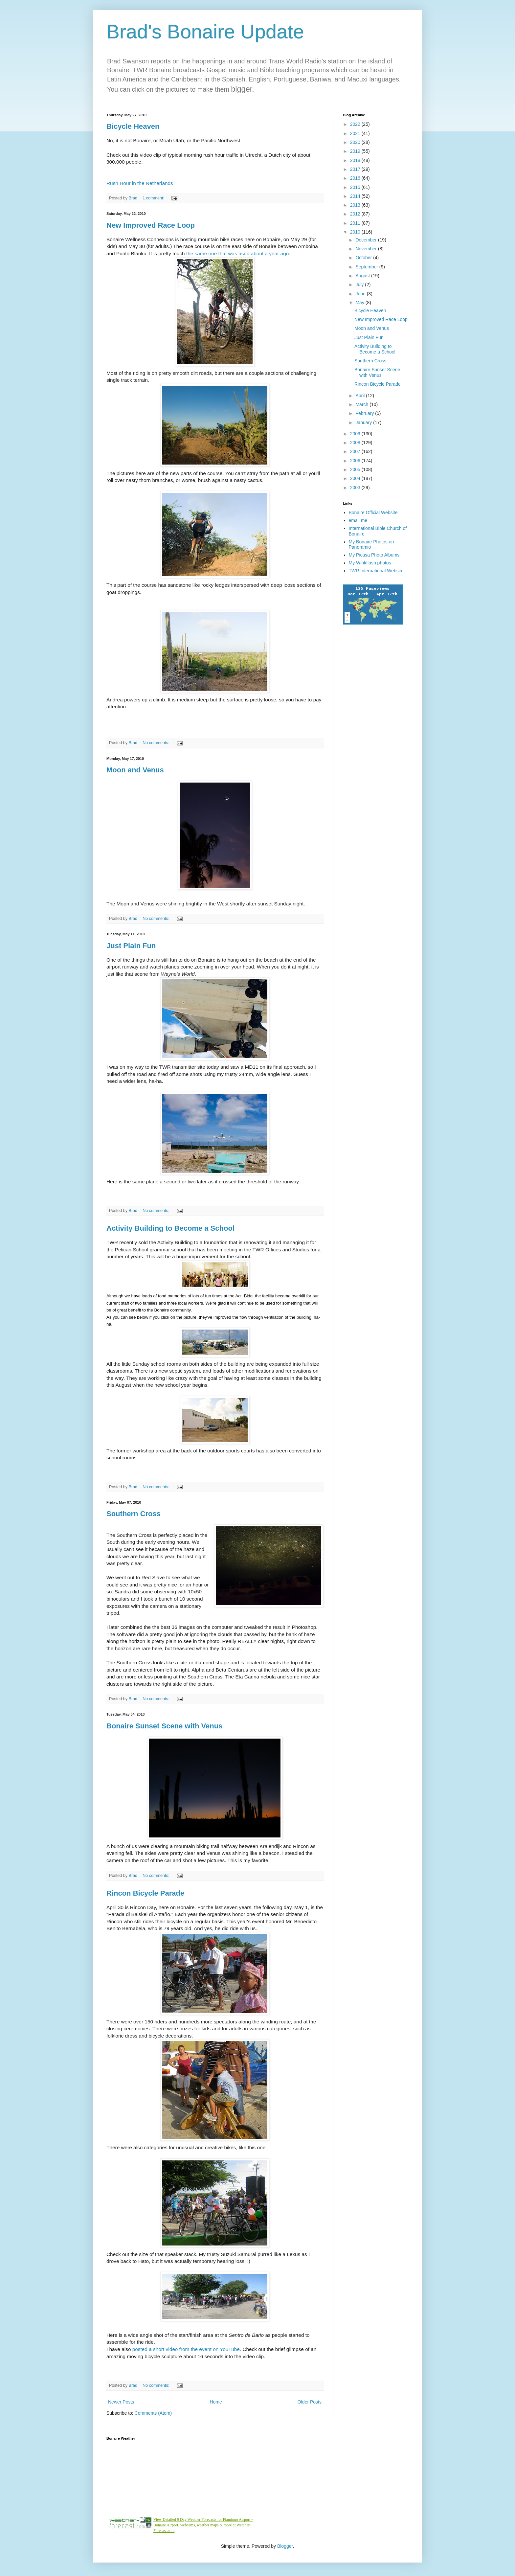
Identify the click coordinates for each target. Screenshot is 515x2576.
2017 (356, 169)
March (362, 404)
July (360, 284)
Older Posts (310, 2402)
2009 (356, 433)
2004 (356, 478)
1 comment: (154, 198)
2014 (356, 196)
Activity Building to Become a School (170, 1228)
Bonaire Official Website (373, 512)
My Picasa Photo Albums (374, 555)
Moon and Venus (135, 770)
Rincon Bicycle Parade (145, 1893)
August (363, 275)
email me (358, 520)
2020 (356, 142)
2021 (356, 133)
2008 (356, 442)
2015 (356, 187)
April (360, 395)
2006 (356, 460)
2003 (356, 487)
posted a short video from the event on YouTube (186, 2349)
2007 (356, 451)
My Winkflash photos (370, 562)
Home (216, 2402)
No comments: (156, 743)
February (365, 413)
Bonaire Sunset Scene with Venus (164, 1726)
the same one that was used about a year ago (237, 253)
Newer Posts (121, 2402)
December (366, 239)
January (364, 422)
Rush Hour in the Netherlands (139, 183)
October (364, 257)
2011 (356, 223)
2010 (356, 232)
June (361, 293)
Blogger (285, 2546)
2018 (356, 160)
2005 (356, 469)
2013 (356, 205)
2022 (356, 124)
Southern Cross (133, 1514)
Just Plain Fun (131, 946)
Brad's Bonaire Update (205, 32)
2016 (356, 178)
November (366, 248)
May (360, 302)
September (367, 266)
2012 (356, 214)
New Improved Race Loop (150, 225)
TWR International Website (376, 570)
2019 (356, 151)
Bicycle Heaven (132, 126)
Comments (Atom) (153, 2413)
